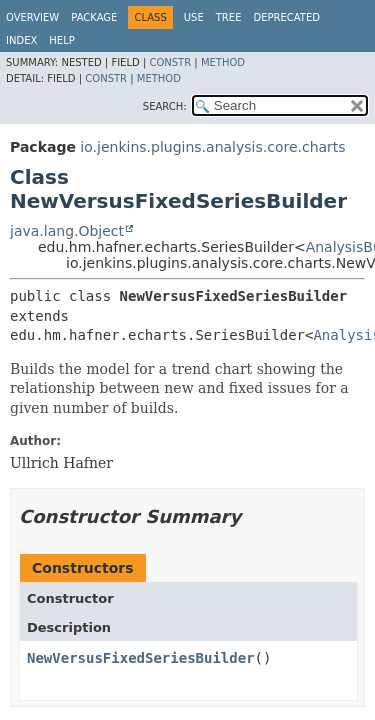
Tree (229, 17)
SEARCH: (165, 106)
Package (94, 17)
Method (223, 62)
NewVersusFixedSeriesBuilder (141, 658)
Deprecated (286, 17)
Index (21, 40)
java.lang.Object (67, 231)
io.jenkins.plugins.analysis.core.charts (212, 147)
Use (194, 17)
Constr (170, 62)
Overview (32, 17)
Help (61, 40)
